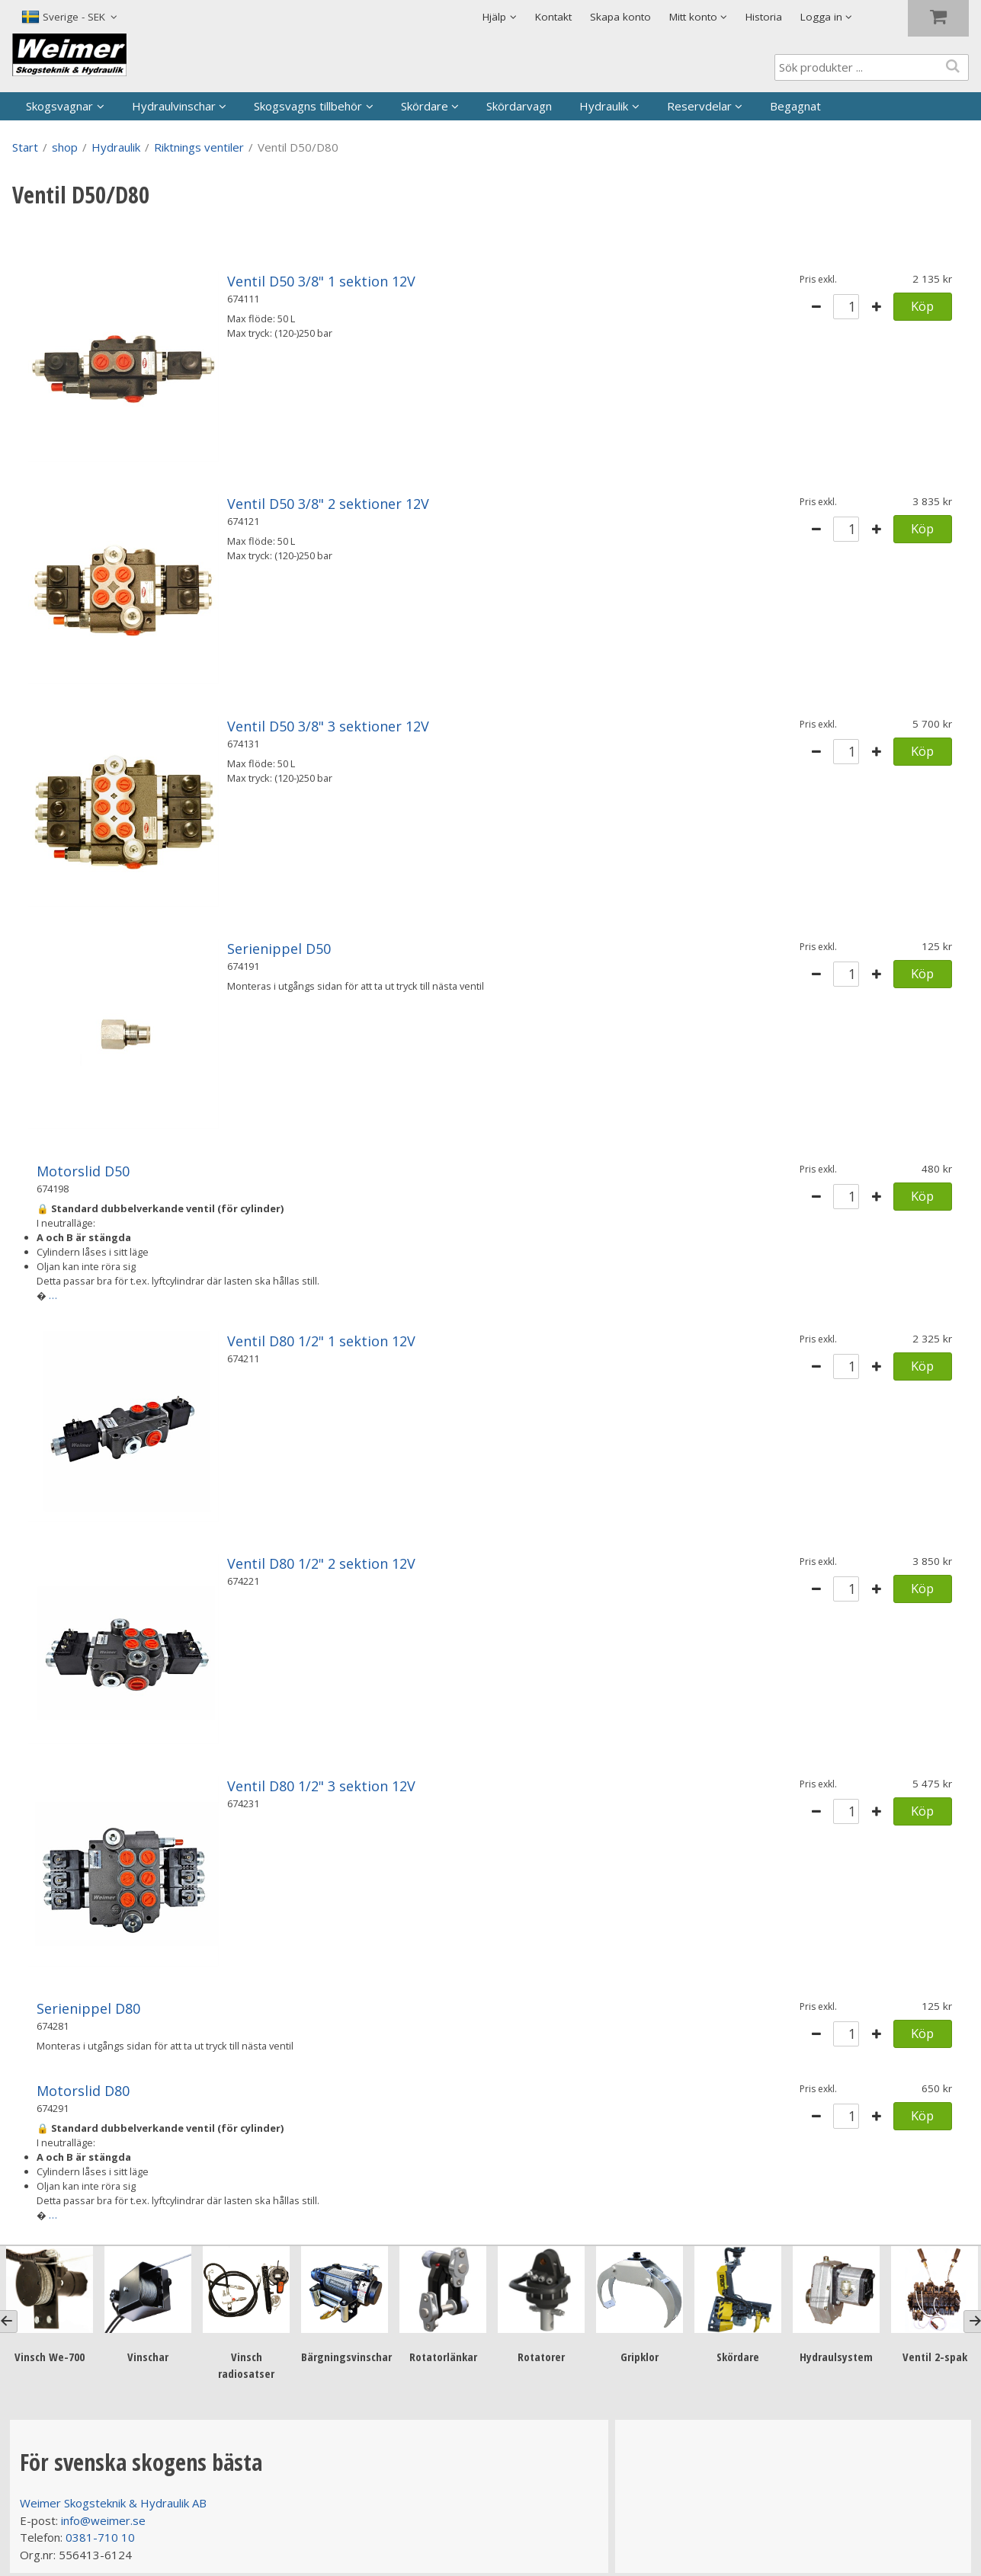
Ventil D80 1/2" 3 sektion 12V (321, 1786)
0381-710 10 (100, 2537)
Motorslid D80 (83, 2091)
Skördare (424, 106)
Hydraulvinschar (174, 106)
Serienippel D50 (279, 948)
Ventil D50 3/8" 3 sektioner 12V (328, 726)
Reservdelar (699, 106)
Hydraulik (603, 106)
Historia (763, 17)
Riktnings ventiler (199, 147)
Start (25, 147)
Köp (922, 306)
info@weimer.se (103, 2520)
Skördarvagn (519, 106)
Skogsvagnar (59, 106)
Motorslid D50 (83, 1171)
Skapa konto (620, 17)
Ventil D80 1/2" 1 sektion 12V (321, 1341)
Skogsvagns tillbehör (308, 106)
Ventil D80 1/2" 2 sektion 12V (321, 1563)
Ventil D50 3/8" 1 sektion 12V (321, 281)
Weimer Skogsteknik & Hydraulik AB (113, 2502)
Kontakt (553, 17)
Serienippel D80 (88, 2008)
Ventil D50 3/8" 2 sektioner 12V (328, 503)
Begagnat (795, 106)
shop (65, 147)
